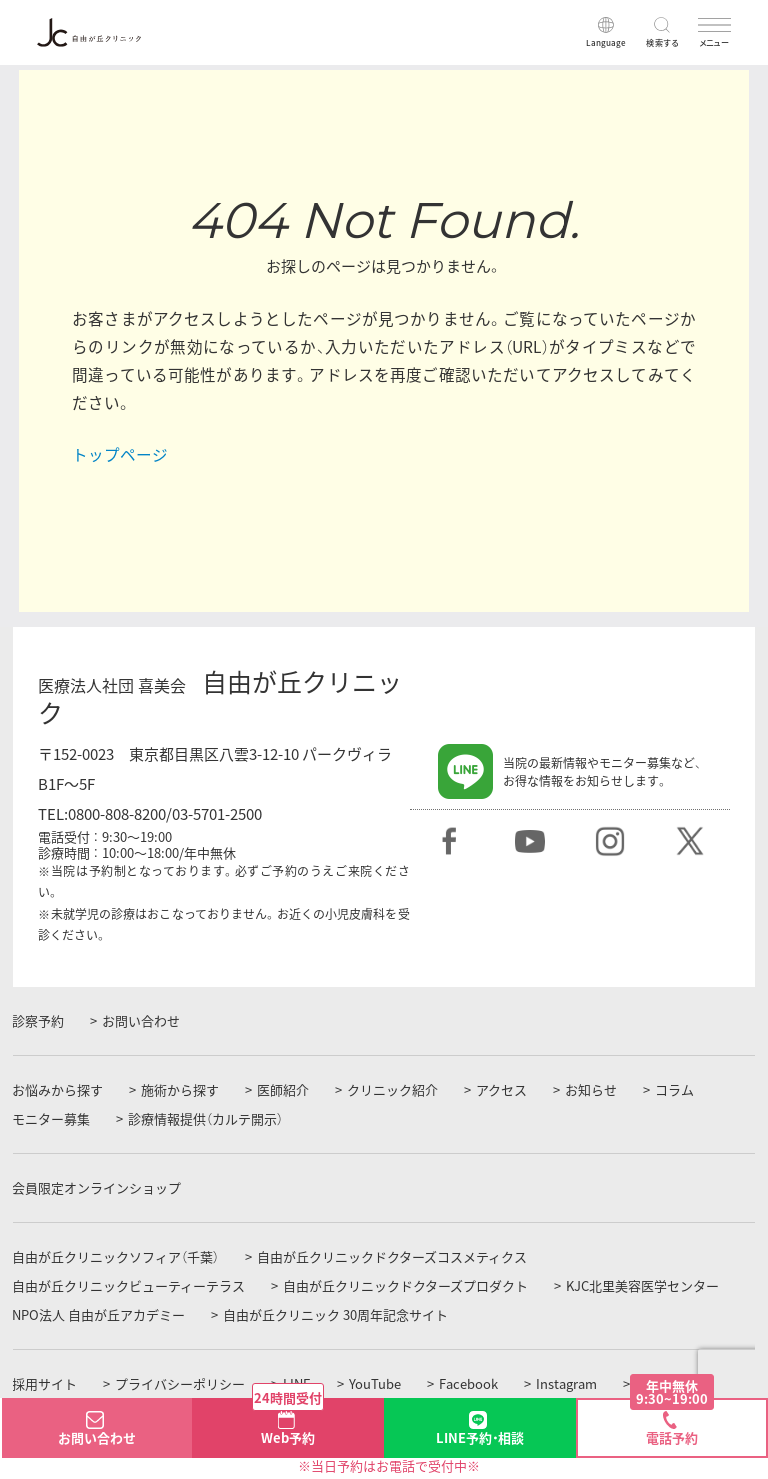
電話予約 (672, 1423)
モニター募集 (51, 1119)
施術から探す (180, 1090)
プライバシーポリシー (180, 1384)
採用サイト (44, 1384)
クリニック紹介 (392, 1090)
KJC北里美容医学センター (642, 1286)
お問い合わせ (141, 1021)
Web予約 (288, 1422)
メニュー (715, 42)
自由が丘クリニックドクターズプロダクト (405, 1286)
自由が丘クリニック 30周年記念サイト (335, 1315)
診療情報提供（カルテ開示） (205, 1119)
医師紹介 (283, 1090)
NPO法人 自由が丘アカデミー (98, 1315)
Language (606, 42)
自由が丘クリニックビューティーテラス (128, 1286)
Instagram (566, 1384)
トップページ (120, 454)
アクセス (501, 1090)
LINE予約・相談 (480, 1437)
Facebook (468, 1384)
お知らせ (591, 1090)
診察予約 (38, 1021)
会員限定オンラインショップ (96, 1188)
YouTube (375, 1384)
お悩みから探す (57, 1090)
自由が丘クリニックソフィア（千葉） (115, 1257)
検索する (662, 42)
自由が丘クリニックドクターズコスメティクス (392, 1257)
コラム (674, 1090)
